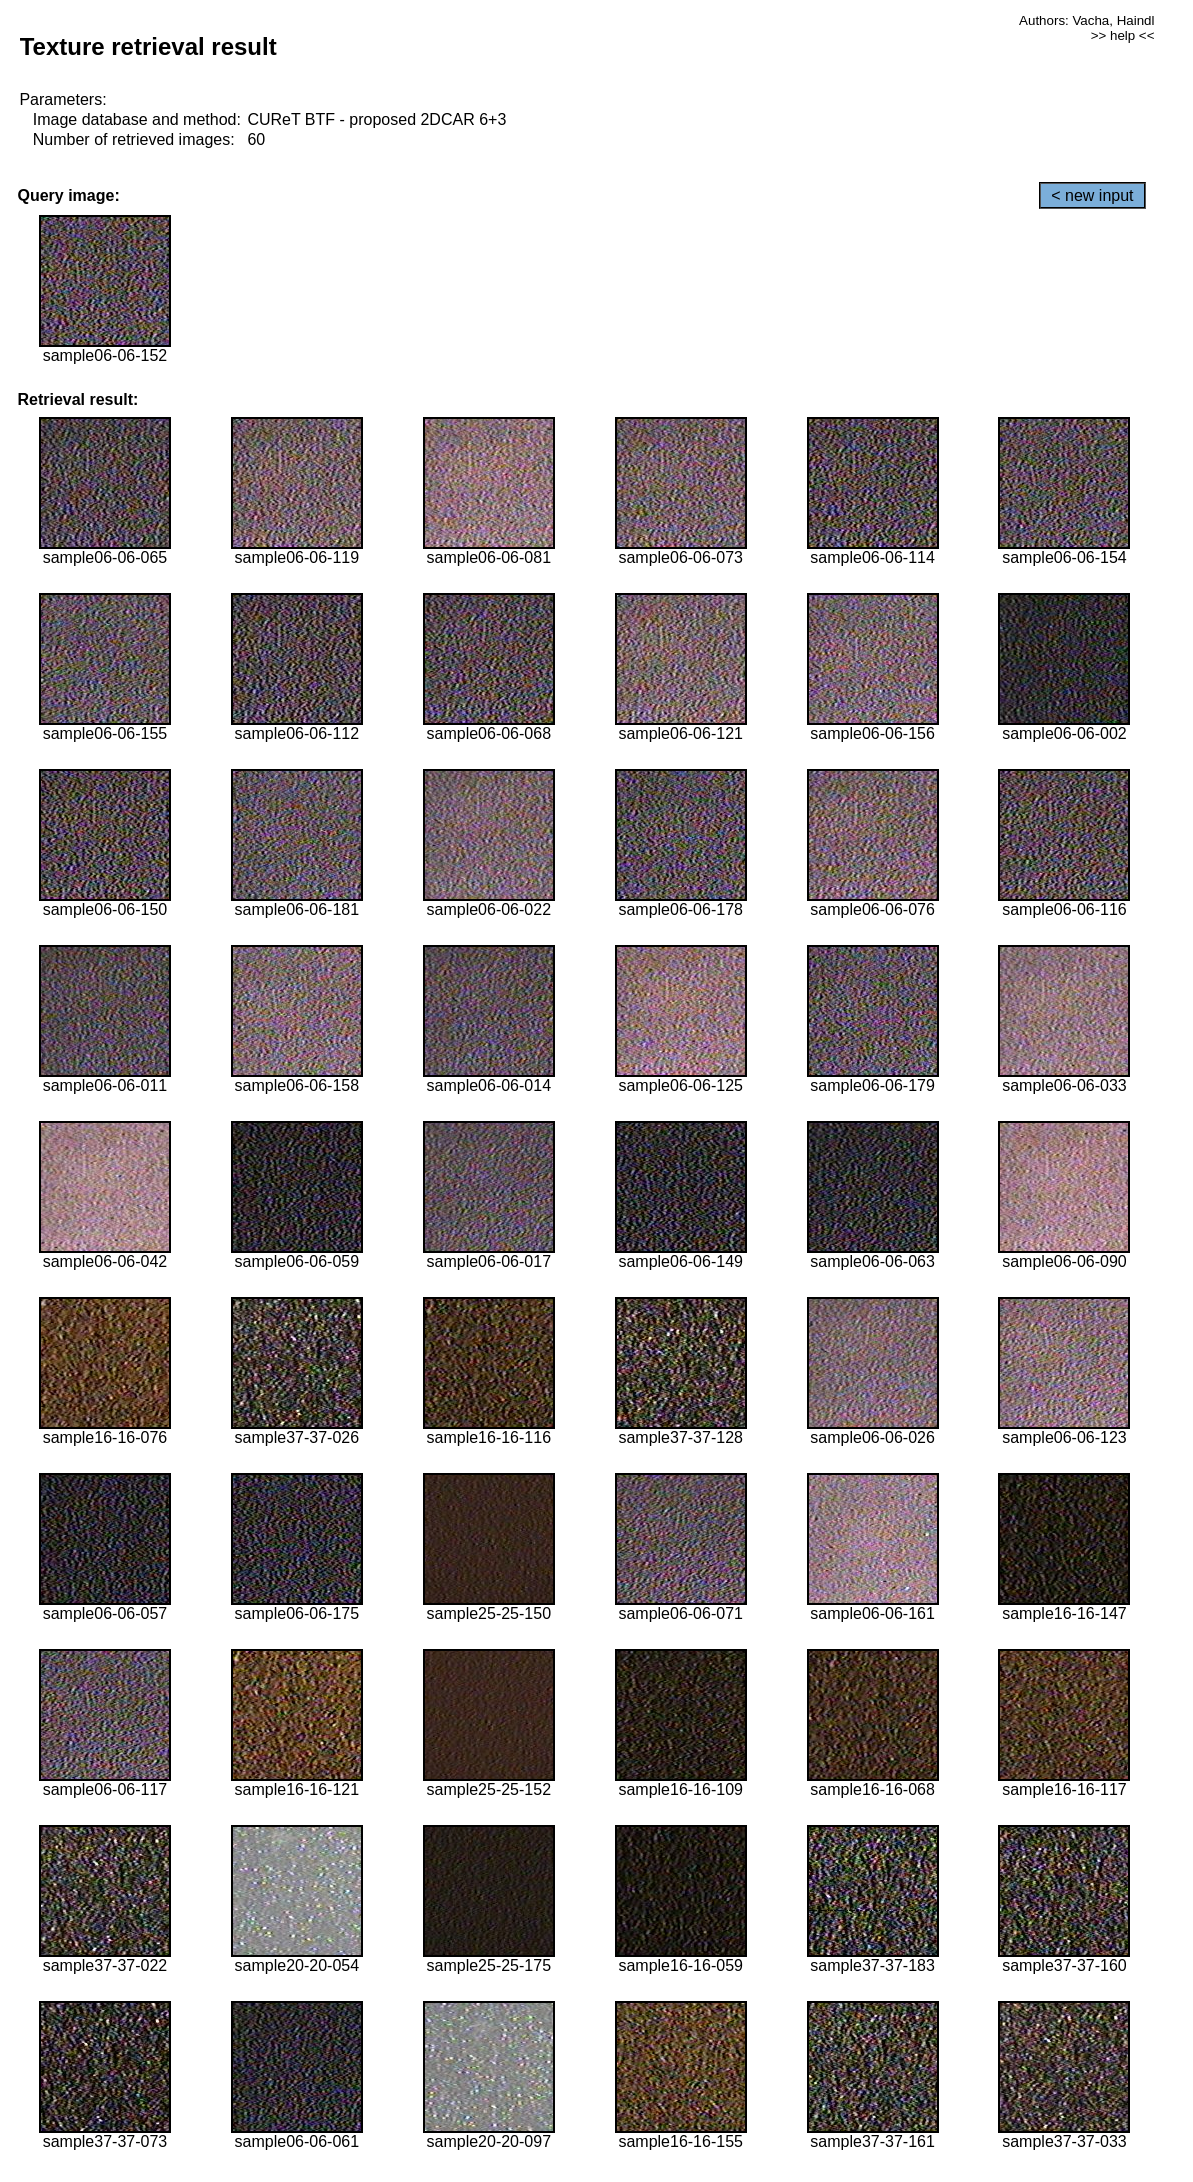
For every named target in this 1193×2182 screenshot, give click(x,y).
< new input (1092, 195)
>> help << (1123, 35)
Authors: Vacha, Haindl (1086, 20)
